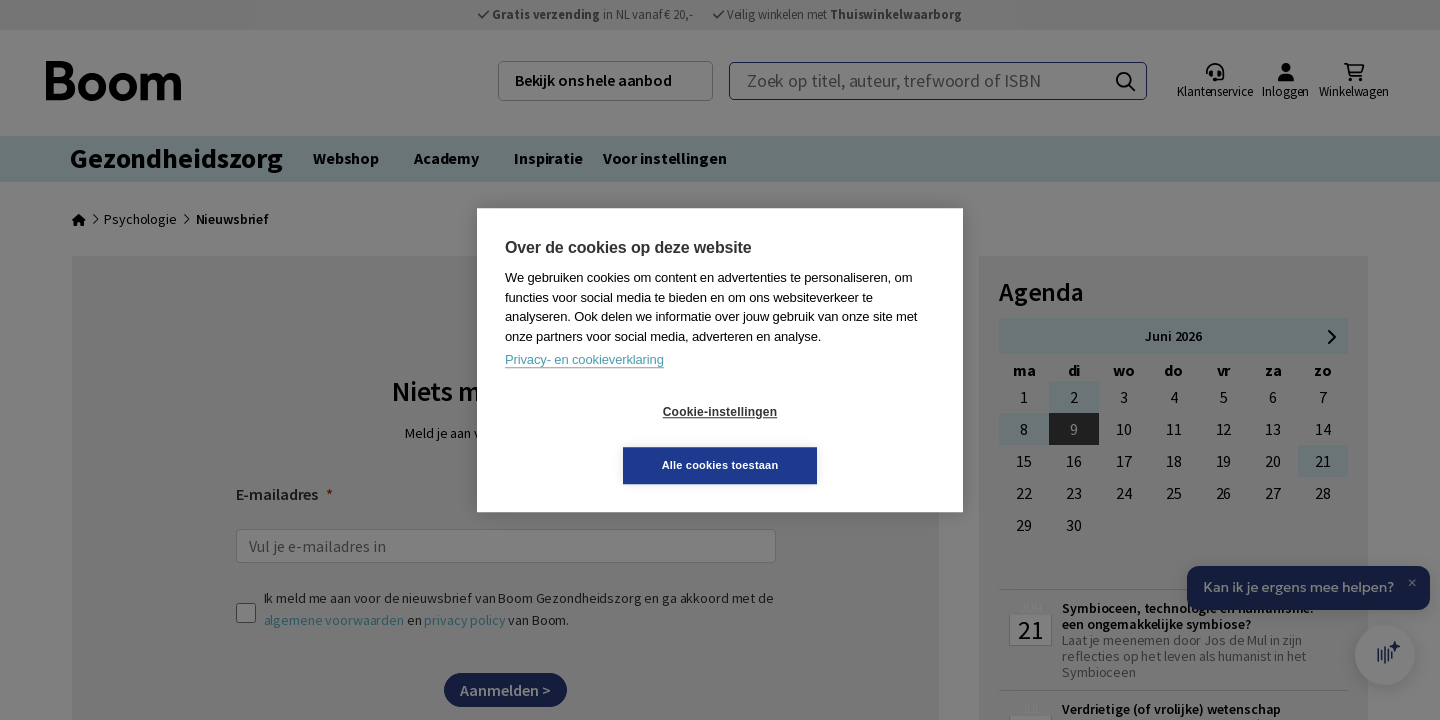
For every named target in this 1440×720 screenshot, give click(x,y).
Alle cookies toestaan (839, 438)
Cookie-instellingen (601, 439)
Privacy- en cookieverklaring (584, 386)
